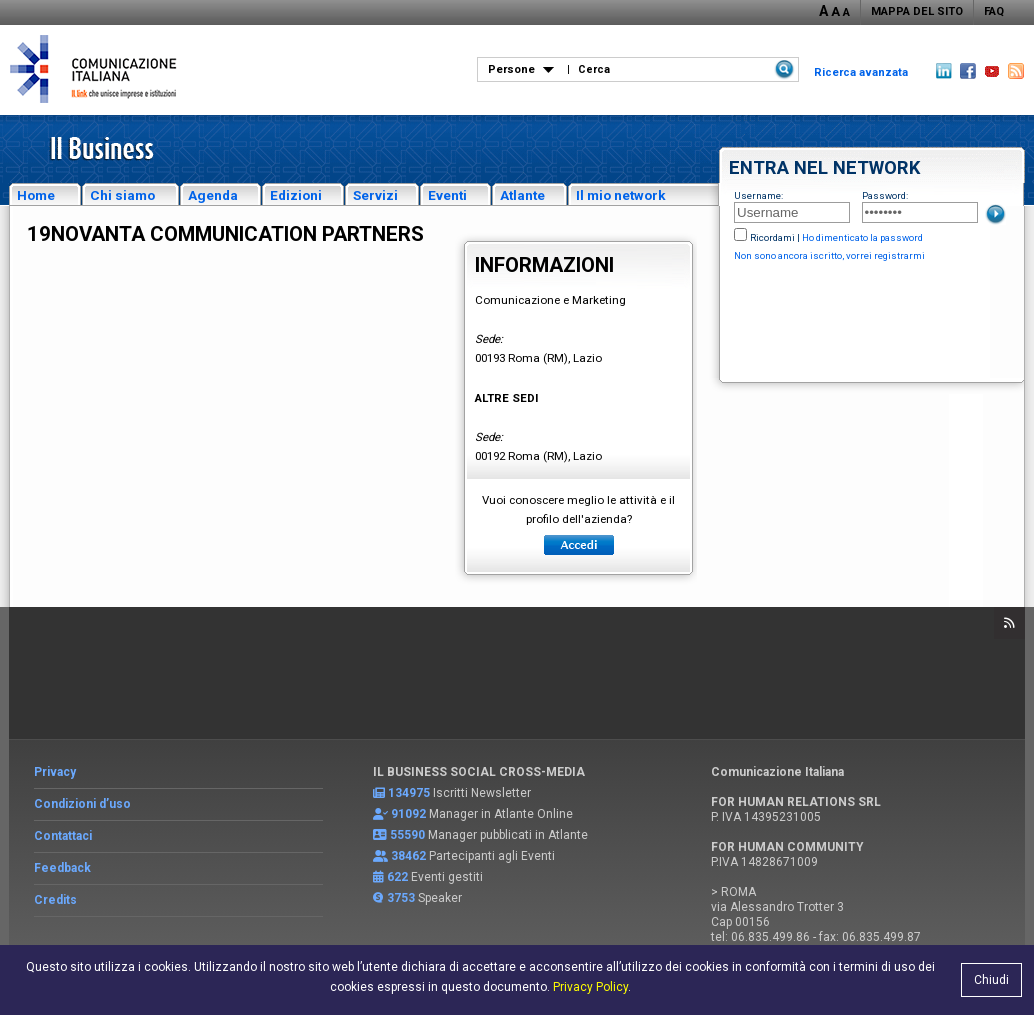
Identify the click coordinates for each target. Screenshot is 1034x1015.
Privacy (55, 772)
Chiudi (991, 980)
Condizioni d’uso (82, 804)
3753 (401, 898)
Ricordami (772, 237)
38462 (408, 856)
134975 (409, 793)
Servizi (375, 195)
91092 (408, 814)
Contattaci (63, 836)
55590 (407, 835)
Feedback (62, 868)
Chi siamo (122, 195)
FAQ (994, 11)
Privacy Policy (590, 987)
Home (36, 195)
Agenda (213, 195)
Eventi (447, 195)
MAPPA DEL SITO (917, 11)
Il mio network (621, 195)
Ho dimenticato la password (862, 237)
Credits (55, 900)
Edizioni (296, 195)
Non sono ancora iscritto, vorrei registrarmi (829, 255)
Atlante (522, 195)
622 (397, 877)
